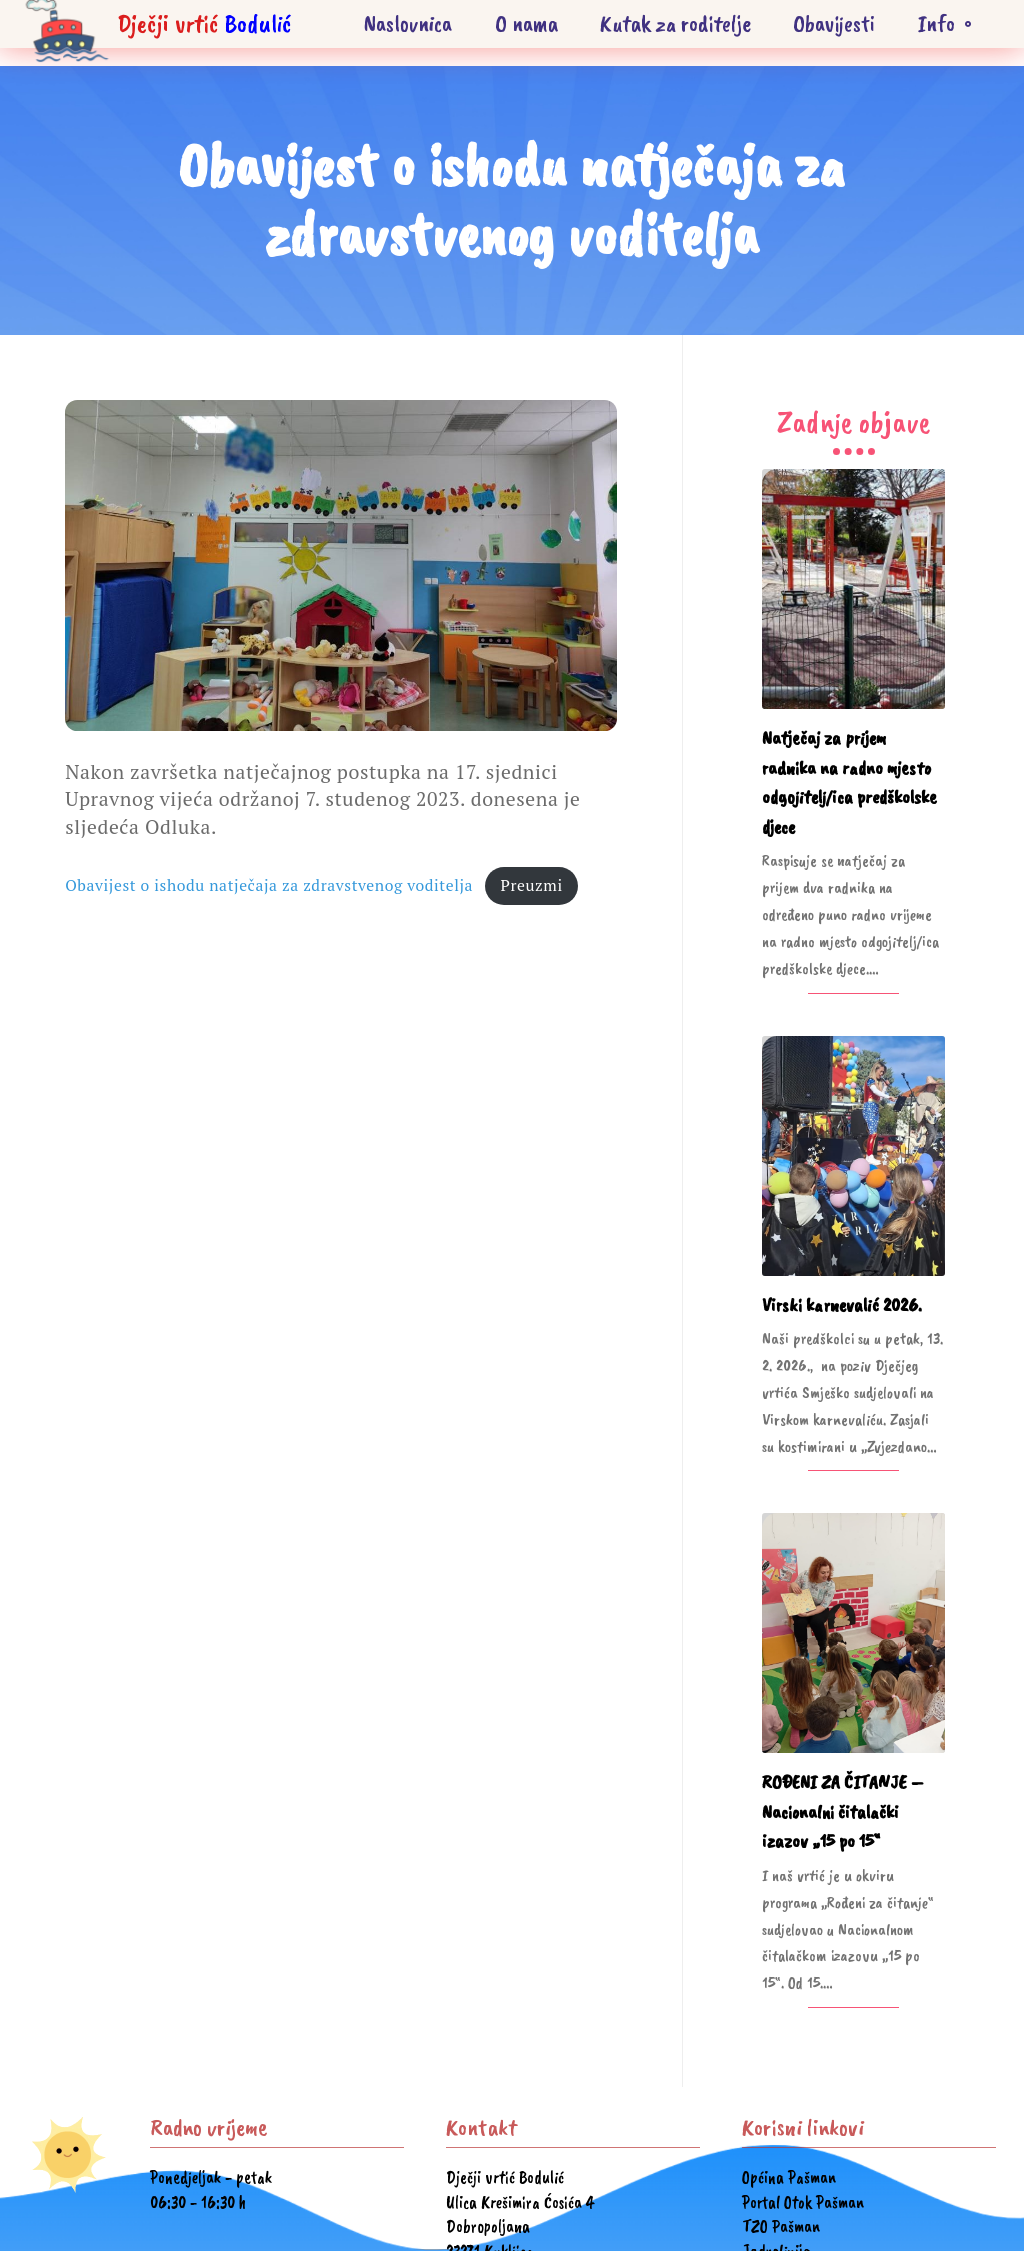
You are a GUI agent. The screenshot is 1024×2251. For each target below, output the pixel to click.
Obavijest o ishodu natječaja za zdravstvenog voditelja (269, 885)
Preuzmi (531, 885)
